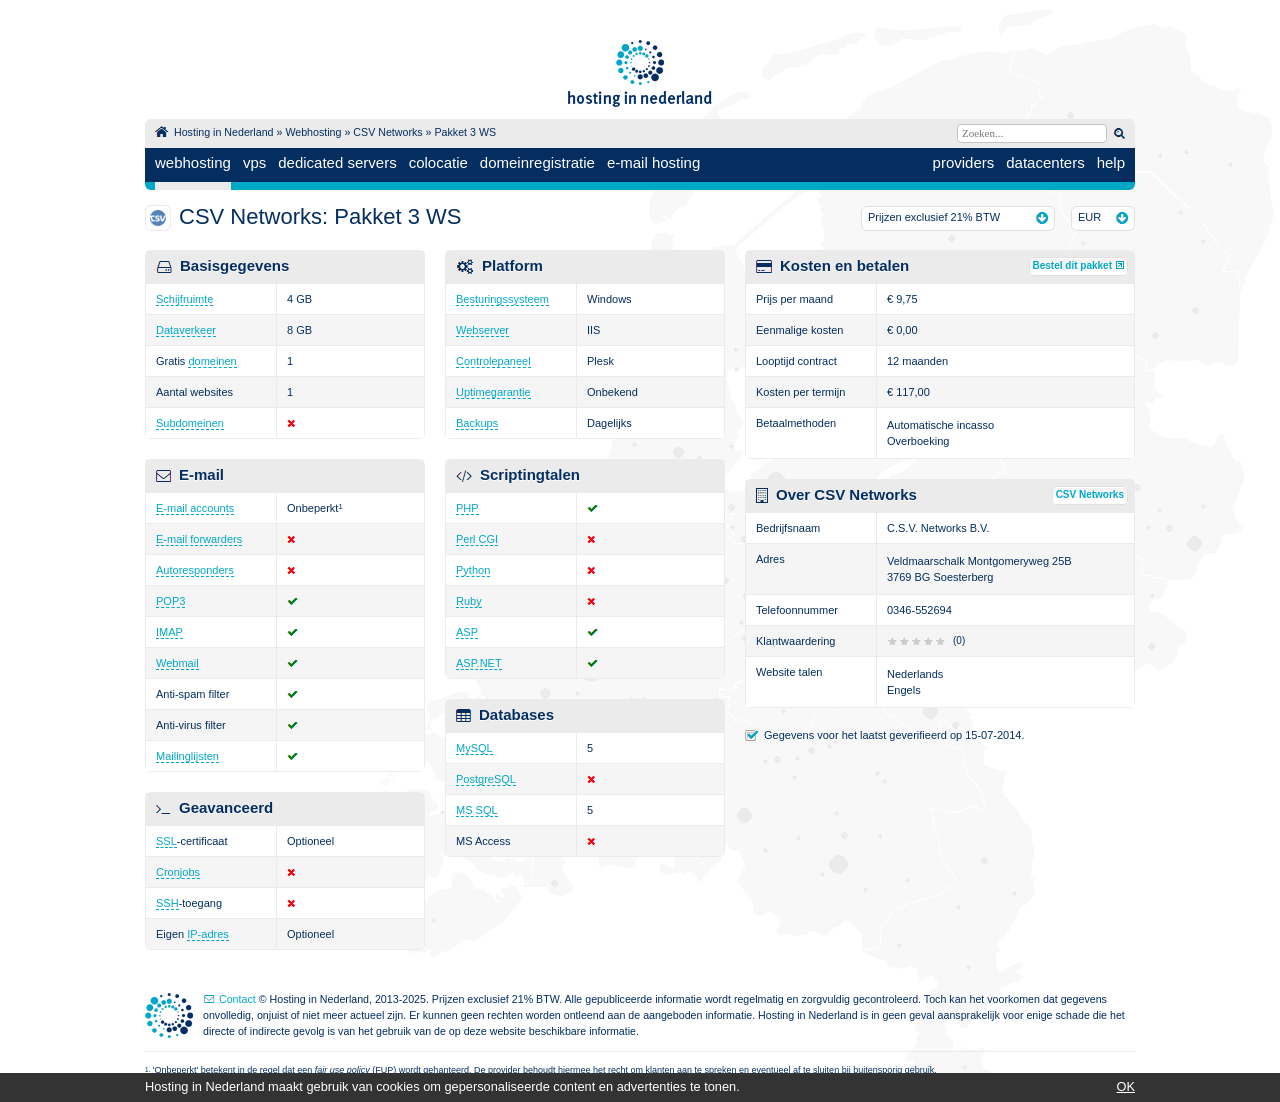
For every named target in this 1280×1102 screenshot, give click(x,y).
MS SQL (477, 810)
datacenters (1045, 162)
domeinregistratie (537, 162)
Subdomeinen (190, 423)
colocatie (438, 162)
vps (254, 162)
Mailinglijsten (187, 756)
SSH (167, 903)
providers (964, 162)
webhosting (193, 162)
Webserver (482, 330)
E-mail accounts (195, 508)
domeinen (212, 361)
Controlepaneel (493, 361)
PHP (467, 508)
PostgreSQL (486, 779)
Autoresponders (195, 570)
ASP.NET (479, 663)
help (1111, 162)
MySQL (474, 748)
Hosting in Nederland (224, 132)
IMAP (169, 632)
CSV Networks (387, 132)
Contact (237, 999)
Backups (477, 423)
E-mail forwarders (199, 539)
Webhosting (313, 132)
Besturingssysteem (502, 299)
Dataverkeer (186, 330)
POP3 (170, 601)
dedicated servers (337, 162)
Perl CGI (477, 539)
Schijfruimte (184, 299)
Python (473, 570)
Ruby (469, 601)
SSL (166, 841)
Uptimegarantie (493, 392)
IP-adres (208, 934)
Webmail (177, 663)
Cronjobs (178, 872)
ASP (467, 632)
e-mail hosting (653, 162)
